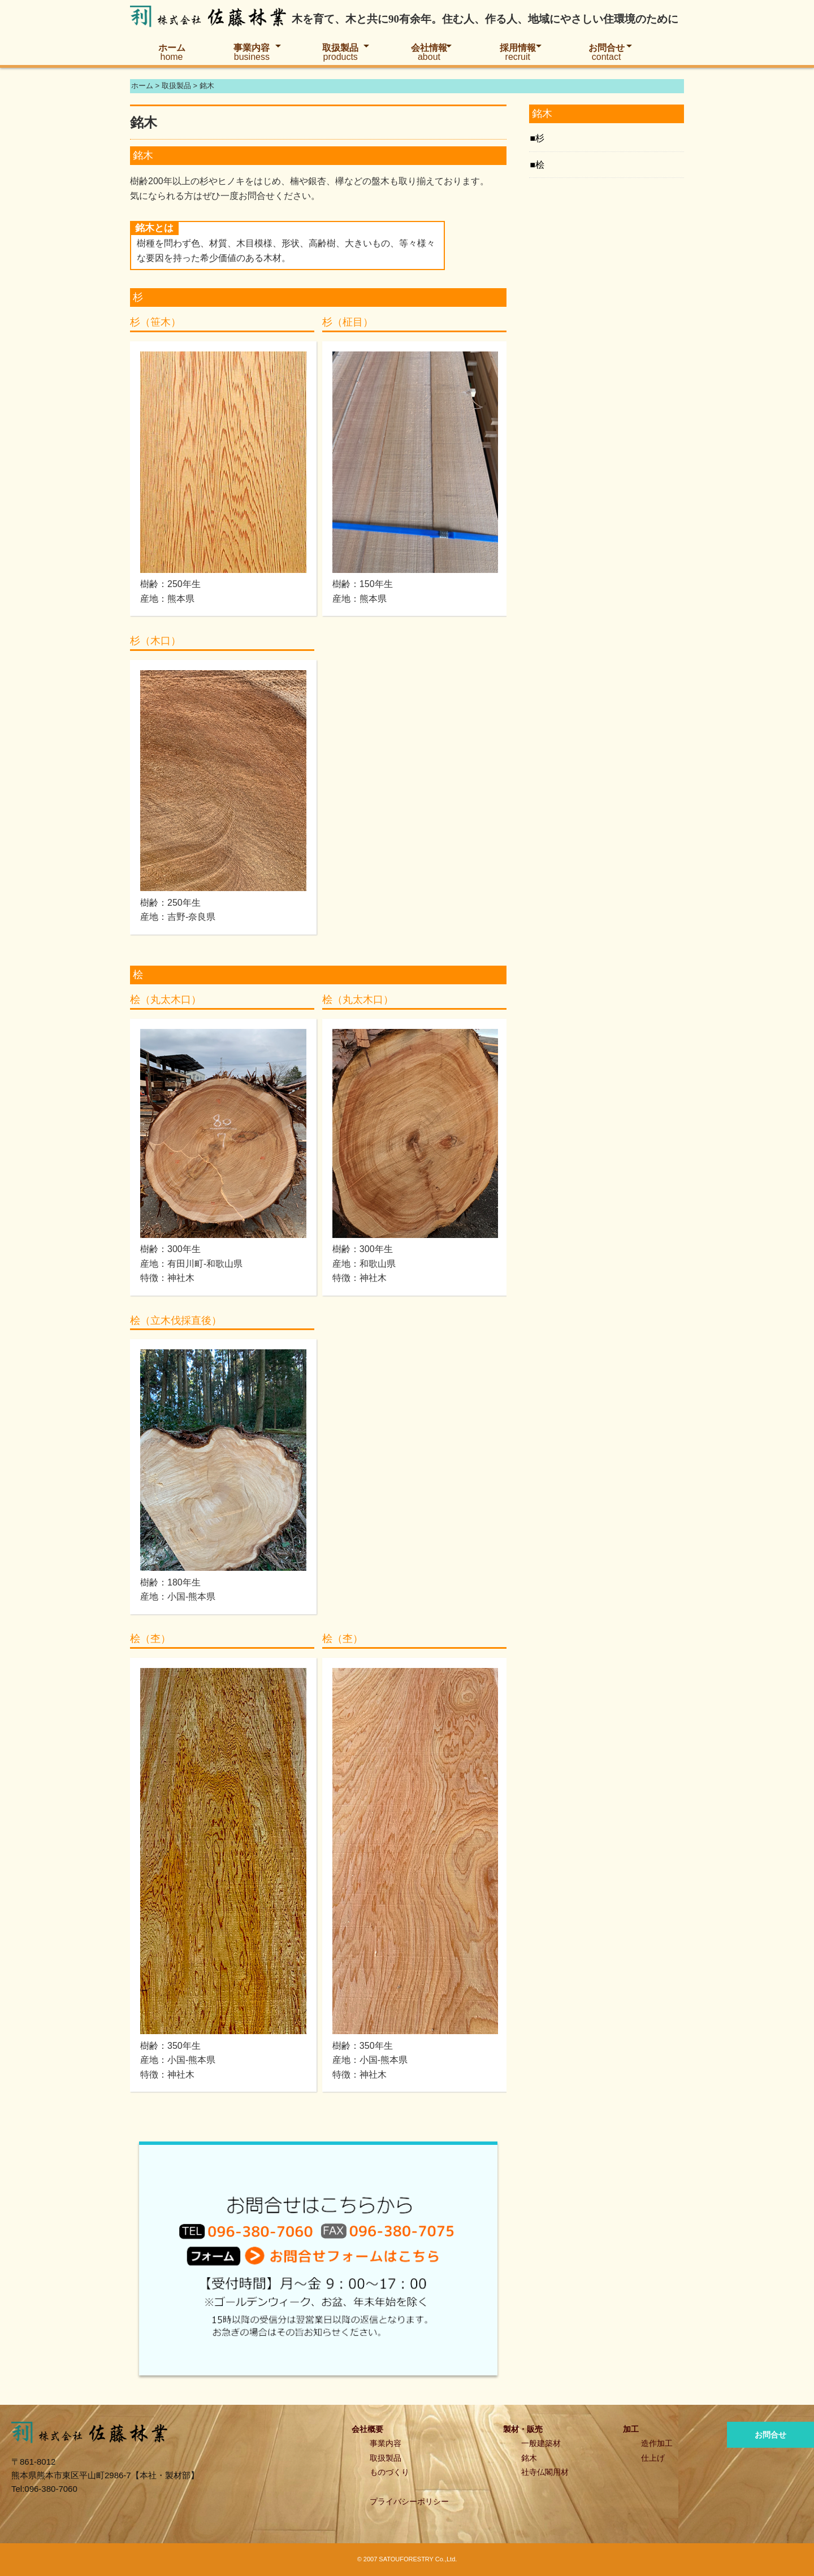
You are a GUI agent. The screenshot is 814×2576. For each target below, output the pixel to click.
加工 (631, 2429)
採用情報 (518, 52)
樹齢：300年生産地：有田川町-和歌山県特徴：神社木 (191, 1263)
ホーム (171, 52)
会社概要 (367, 2429)
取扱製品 (340, 52)
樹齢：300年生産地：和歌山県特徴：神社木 (364, 1263)
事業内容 (251, 52)
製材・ (515, 2429)
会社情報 (429, 52)
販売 (535, 2429)
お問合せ (606, 52)
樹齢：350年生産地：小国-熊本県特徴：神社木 (177, 2060)
